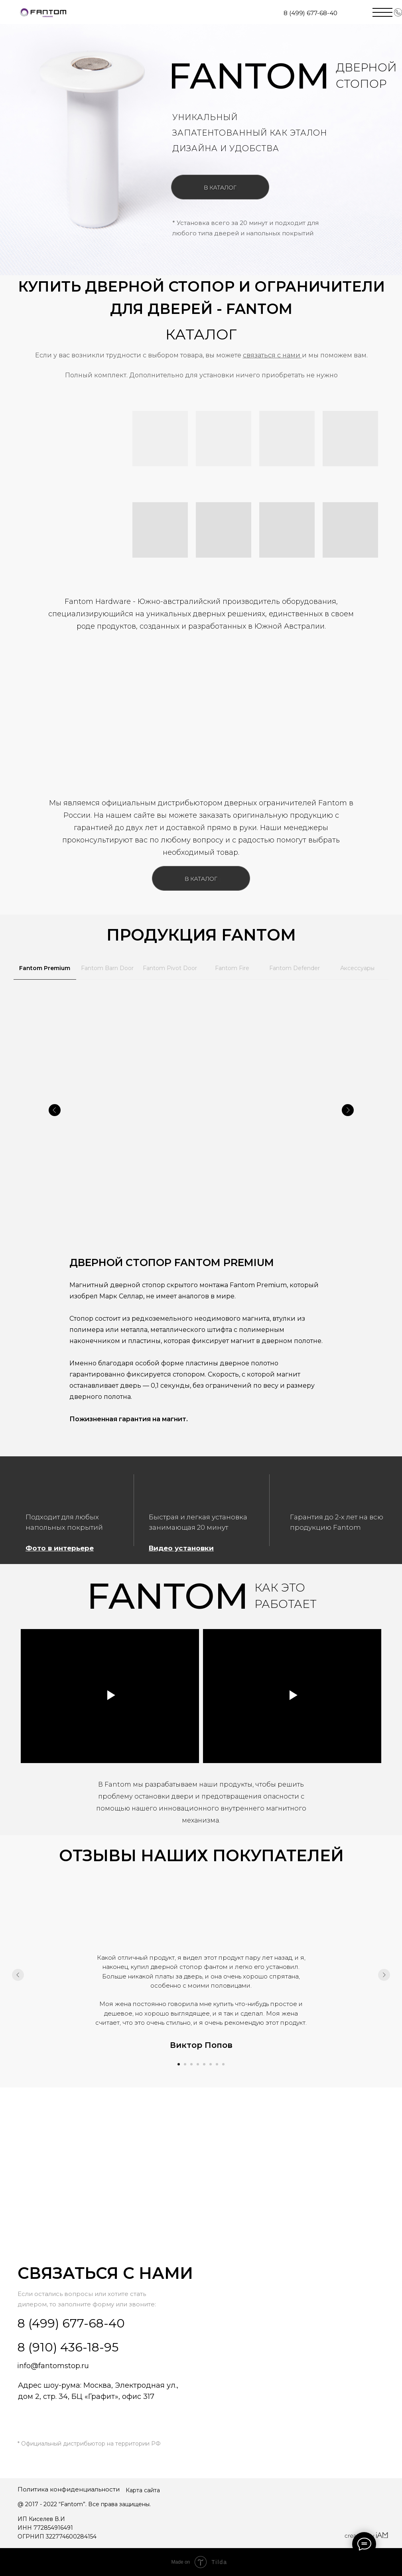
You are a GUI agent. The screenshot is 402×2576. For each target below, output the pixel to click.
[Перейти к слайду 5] (204, 2064)
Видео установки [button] (181, 1548)
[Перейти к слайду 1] (178, 2064)
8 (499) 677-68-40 (310, 13)
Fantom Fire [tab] (232, 968)
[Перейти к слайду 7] (217, 2064)
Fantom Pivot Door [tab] (170, 968)
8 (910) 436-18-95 (68, 2347)
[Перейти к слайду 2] (185, 2064)
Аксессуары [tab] (357, 968)
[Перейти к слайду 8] (223, 2064)
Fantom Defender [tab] (294, 968)
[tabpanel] (201, 1221)
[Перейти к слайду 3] (191, 2064)
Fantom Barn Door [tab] (107, 968)
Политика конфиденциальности (69, 2489)
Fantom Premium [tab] (44, 968)
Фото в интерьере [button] (60, 1548)
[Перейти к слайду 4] (198, 2064)
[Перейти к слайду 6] (210, 2064)
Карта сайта (143, 2490)
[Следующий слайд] (384, 1975)
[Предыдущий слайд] (18, 1975)
